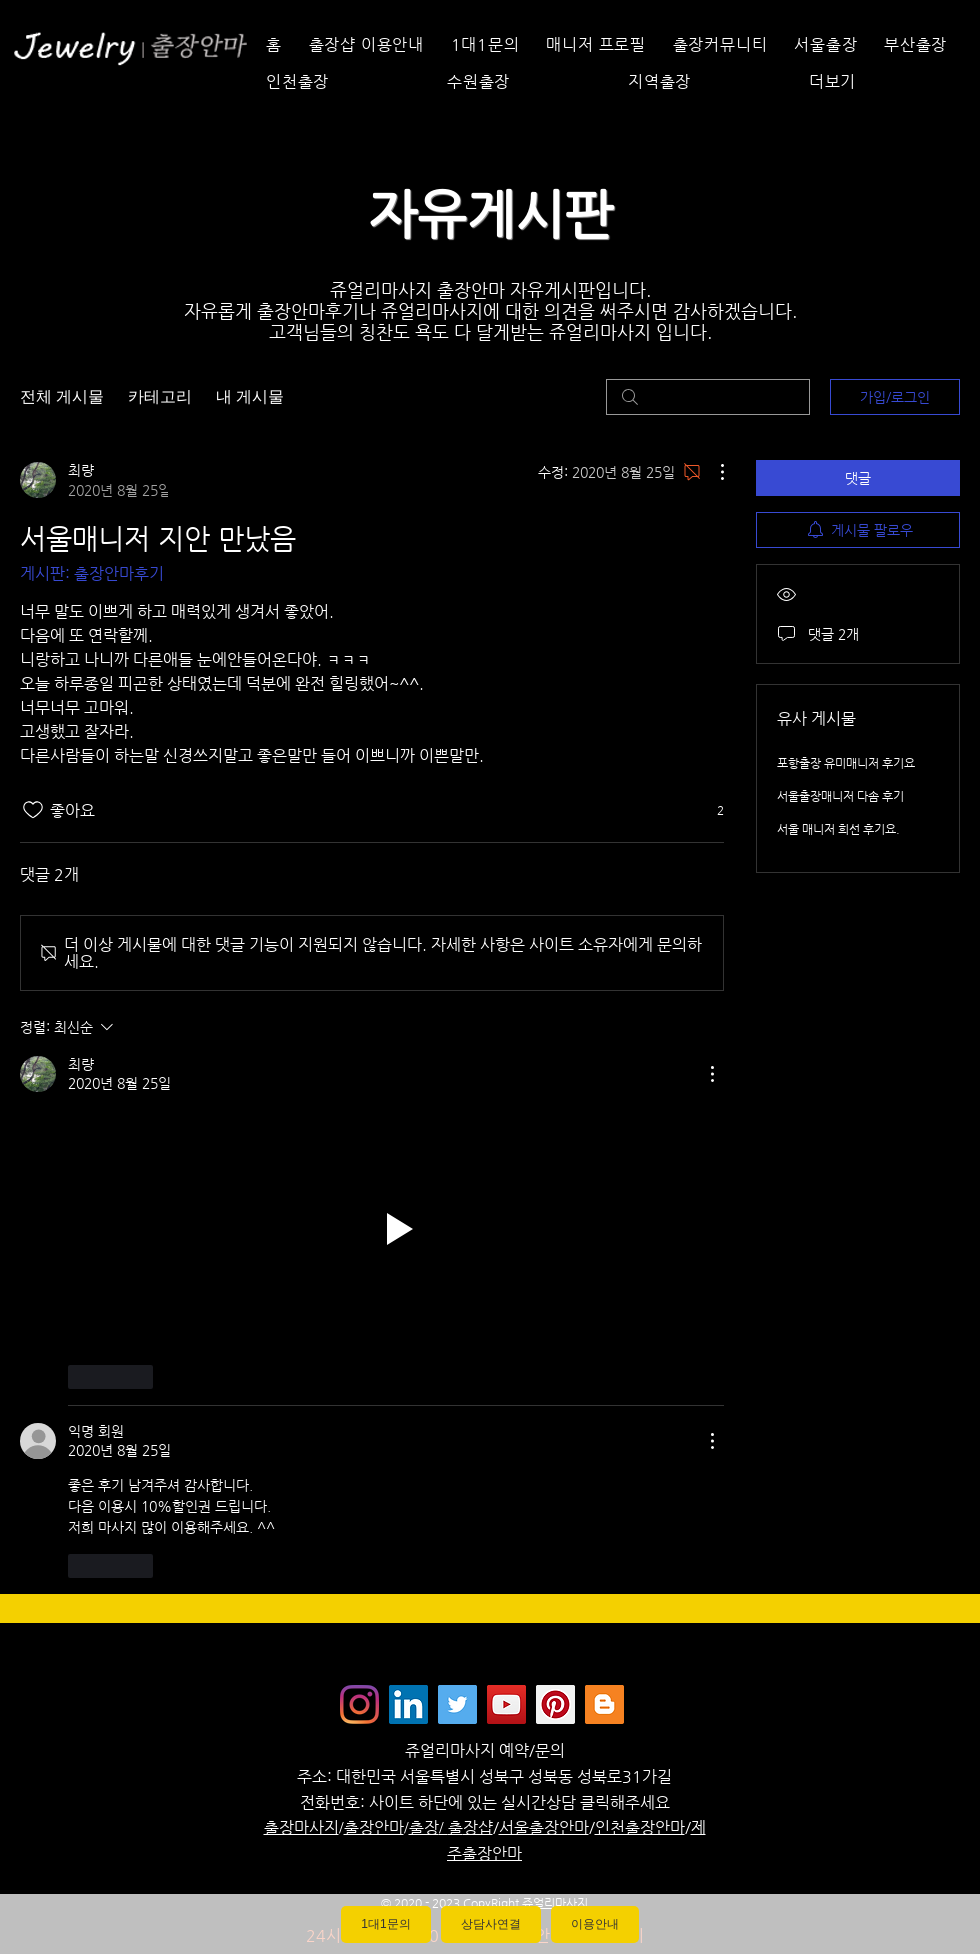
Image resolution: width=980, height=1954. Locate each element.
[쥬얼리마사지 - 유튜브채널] (506, 1704)
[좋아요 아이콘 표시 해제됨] (33, 810)
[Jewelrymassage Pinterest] (555, 1704)
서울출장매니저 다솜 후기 (840, 796)
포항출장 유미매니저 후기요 (846, 763)
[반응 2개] (709, 810)
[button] (882, 81)
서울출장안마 (544, 1827)
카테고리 (160, 396)
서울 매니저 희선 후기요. (838, 829)
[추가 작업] (712, 472)
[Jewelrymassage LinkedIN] (408, 1704)
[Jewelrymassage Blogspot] (604, 1704)
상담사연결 (491, 1924)
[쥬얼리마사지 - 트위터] (457, 1704)
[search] (708, 397)
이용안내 (595, 1924)
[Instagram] (359, 1704)
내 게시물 (250, 396)
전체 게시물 (62, 396)
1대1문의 (385, 1924)
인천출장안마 (640, 1827)
